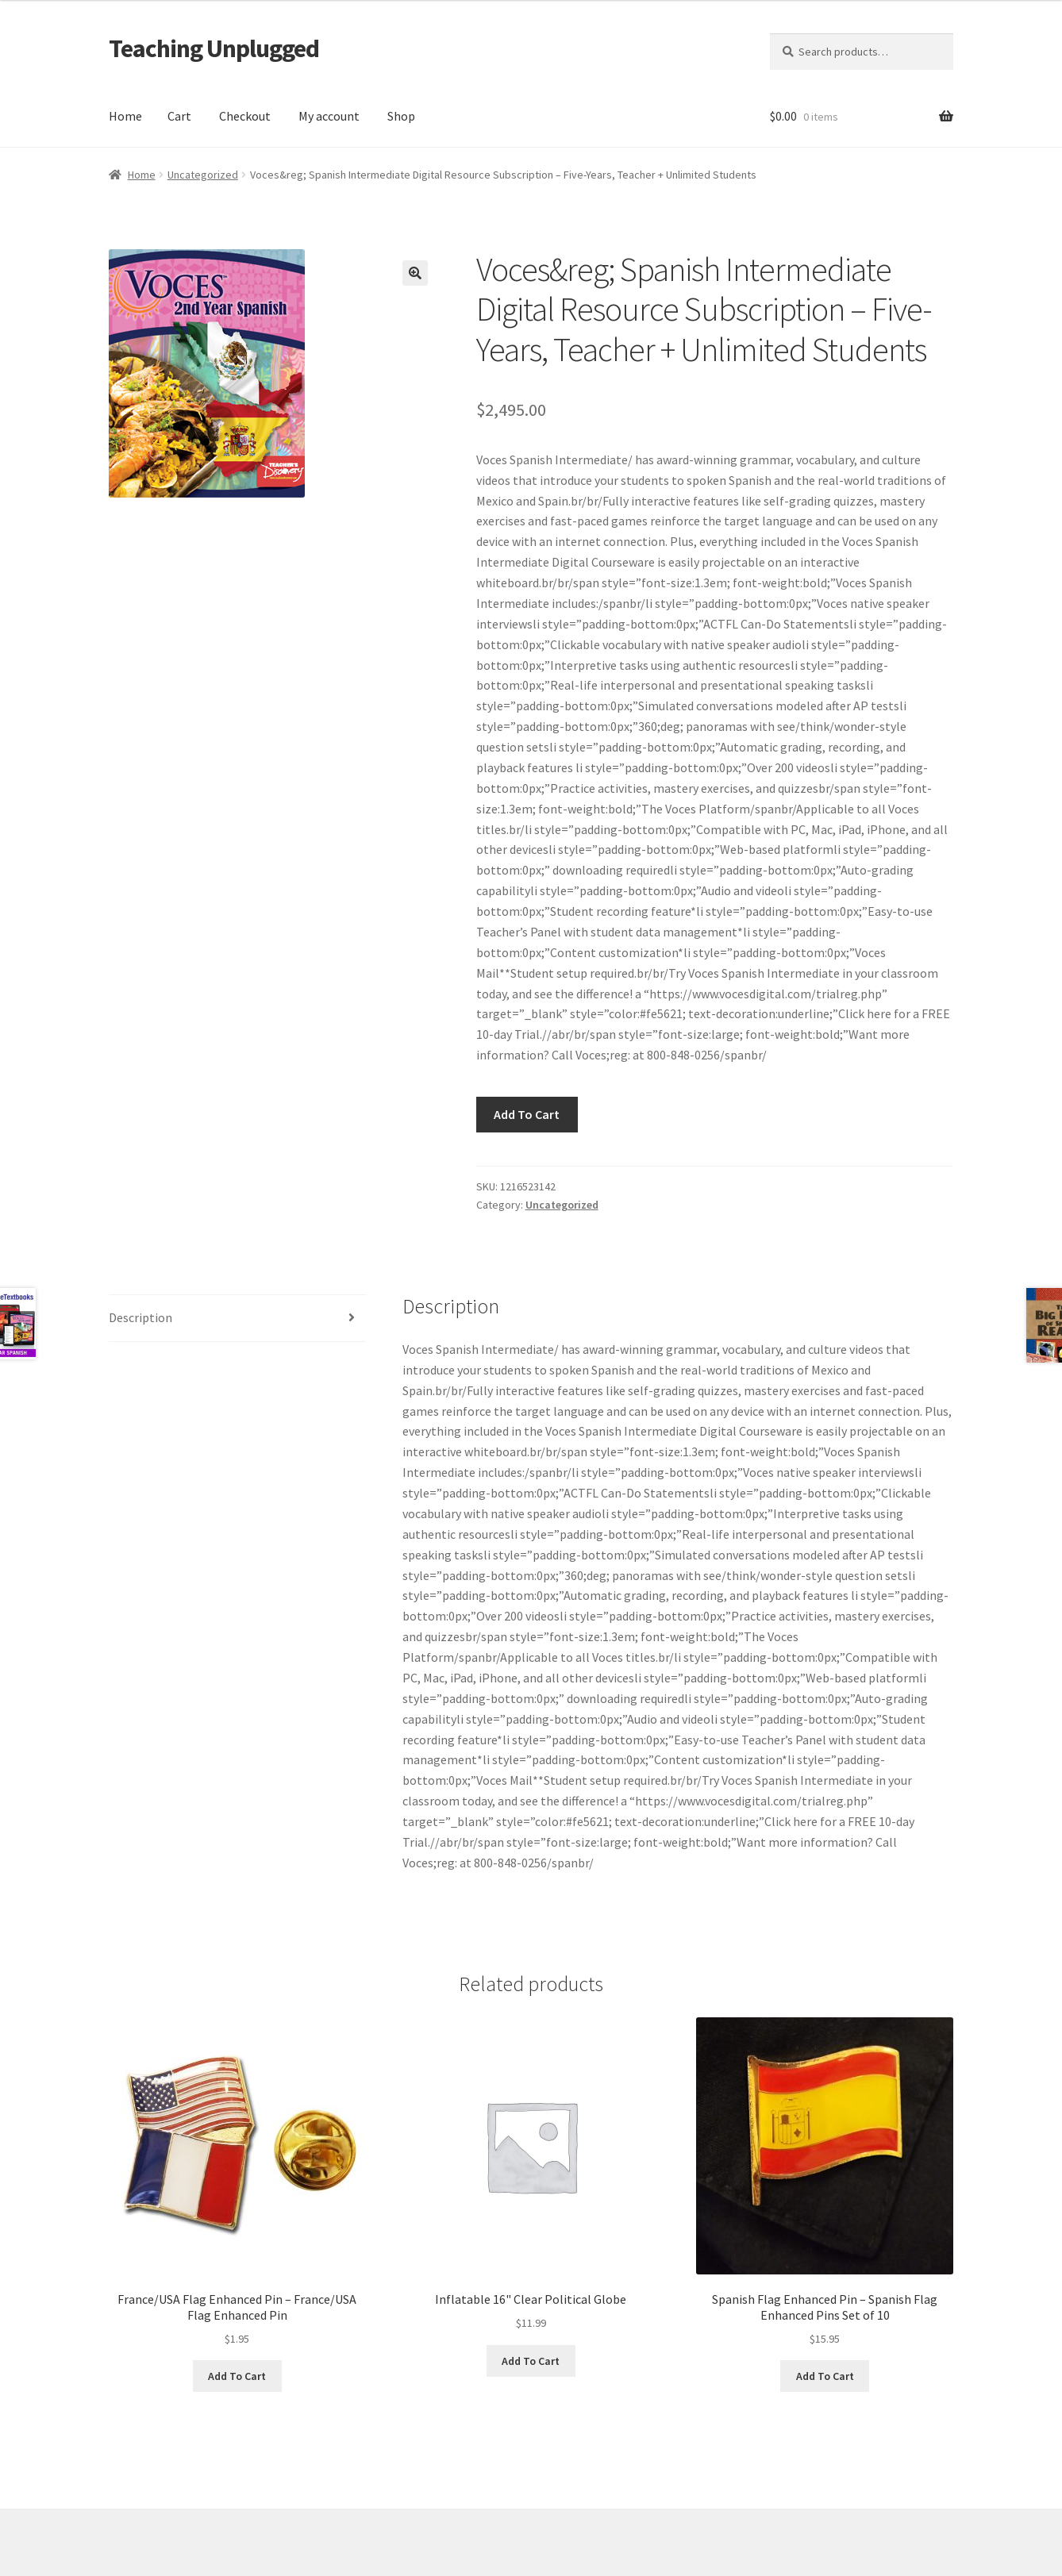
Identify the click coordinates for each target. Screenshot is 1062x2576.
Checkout (245, 116)
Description (140, 1317)
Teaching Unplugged (214, 48)
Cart (179, 116)
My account (329, 116)
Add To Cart (527, 1114)
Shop (401, 116)
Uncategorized (202, 174)
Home (125, 116)
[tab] (237, 1318)
